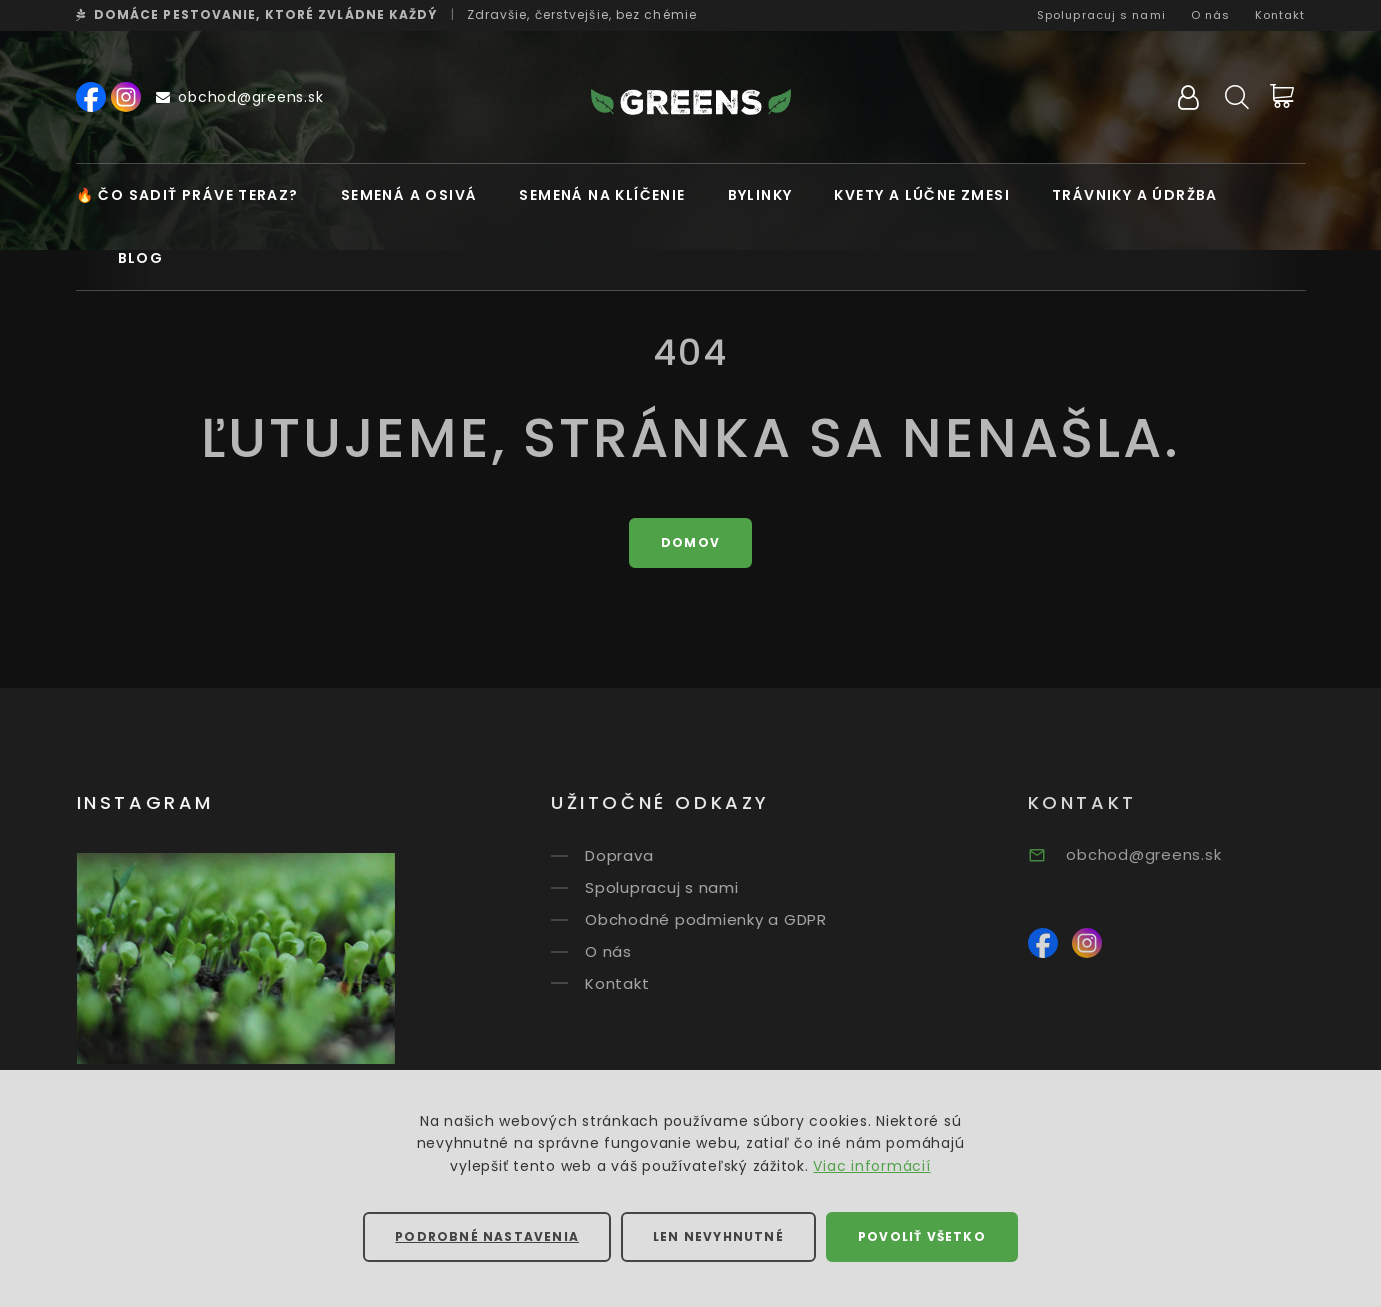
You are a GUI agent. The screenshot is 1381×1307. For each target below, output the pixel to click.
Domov (690, 542)
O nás (1211, 15)
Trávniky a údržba (1135, 195)
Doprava (641, 855)
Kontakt (1280, 15)
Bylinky (760, 195)
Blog (141, 258)
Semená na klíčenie (602, 195)
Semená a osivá (409, 195)
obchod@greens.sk (240, 97)
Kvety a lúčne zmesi (922, 195)
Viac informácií (871, 1166)
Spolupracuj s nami (1101, 15)
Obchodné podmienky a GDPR (728, 919)
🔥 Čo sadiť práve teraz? (187, 195)
